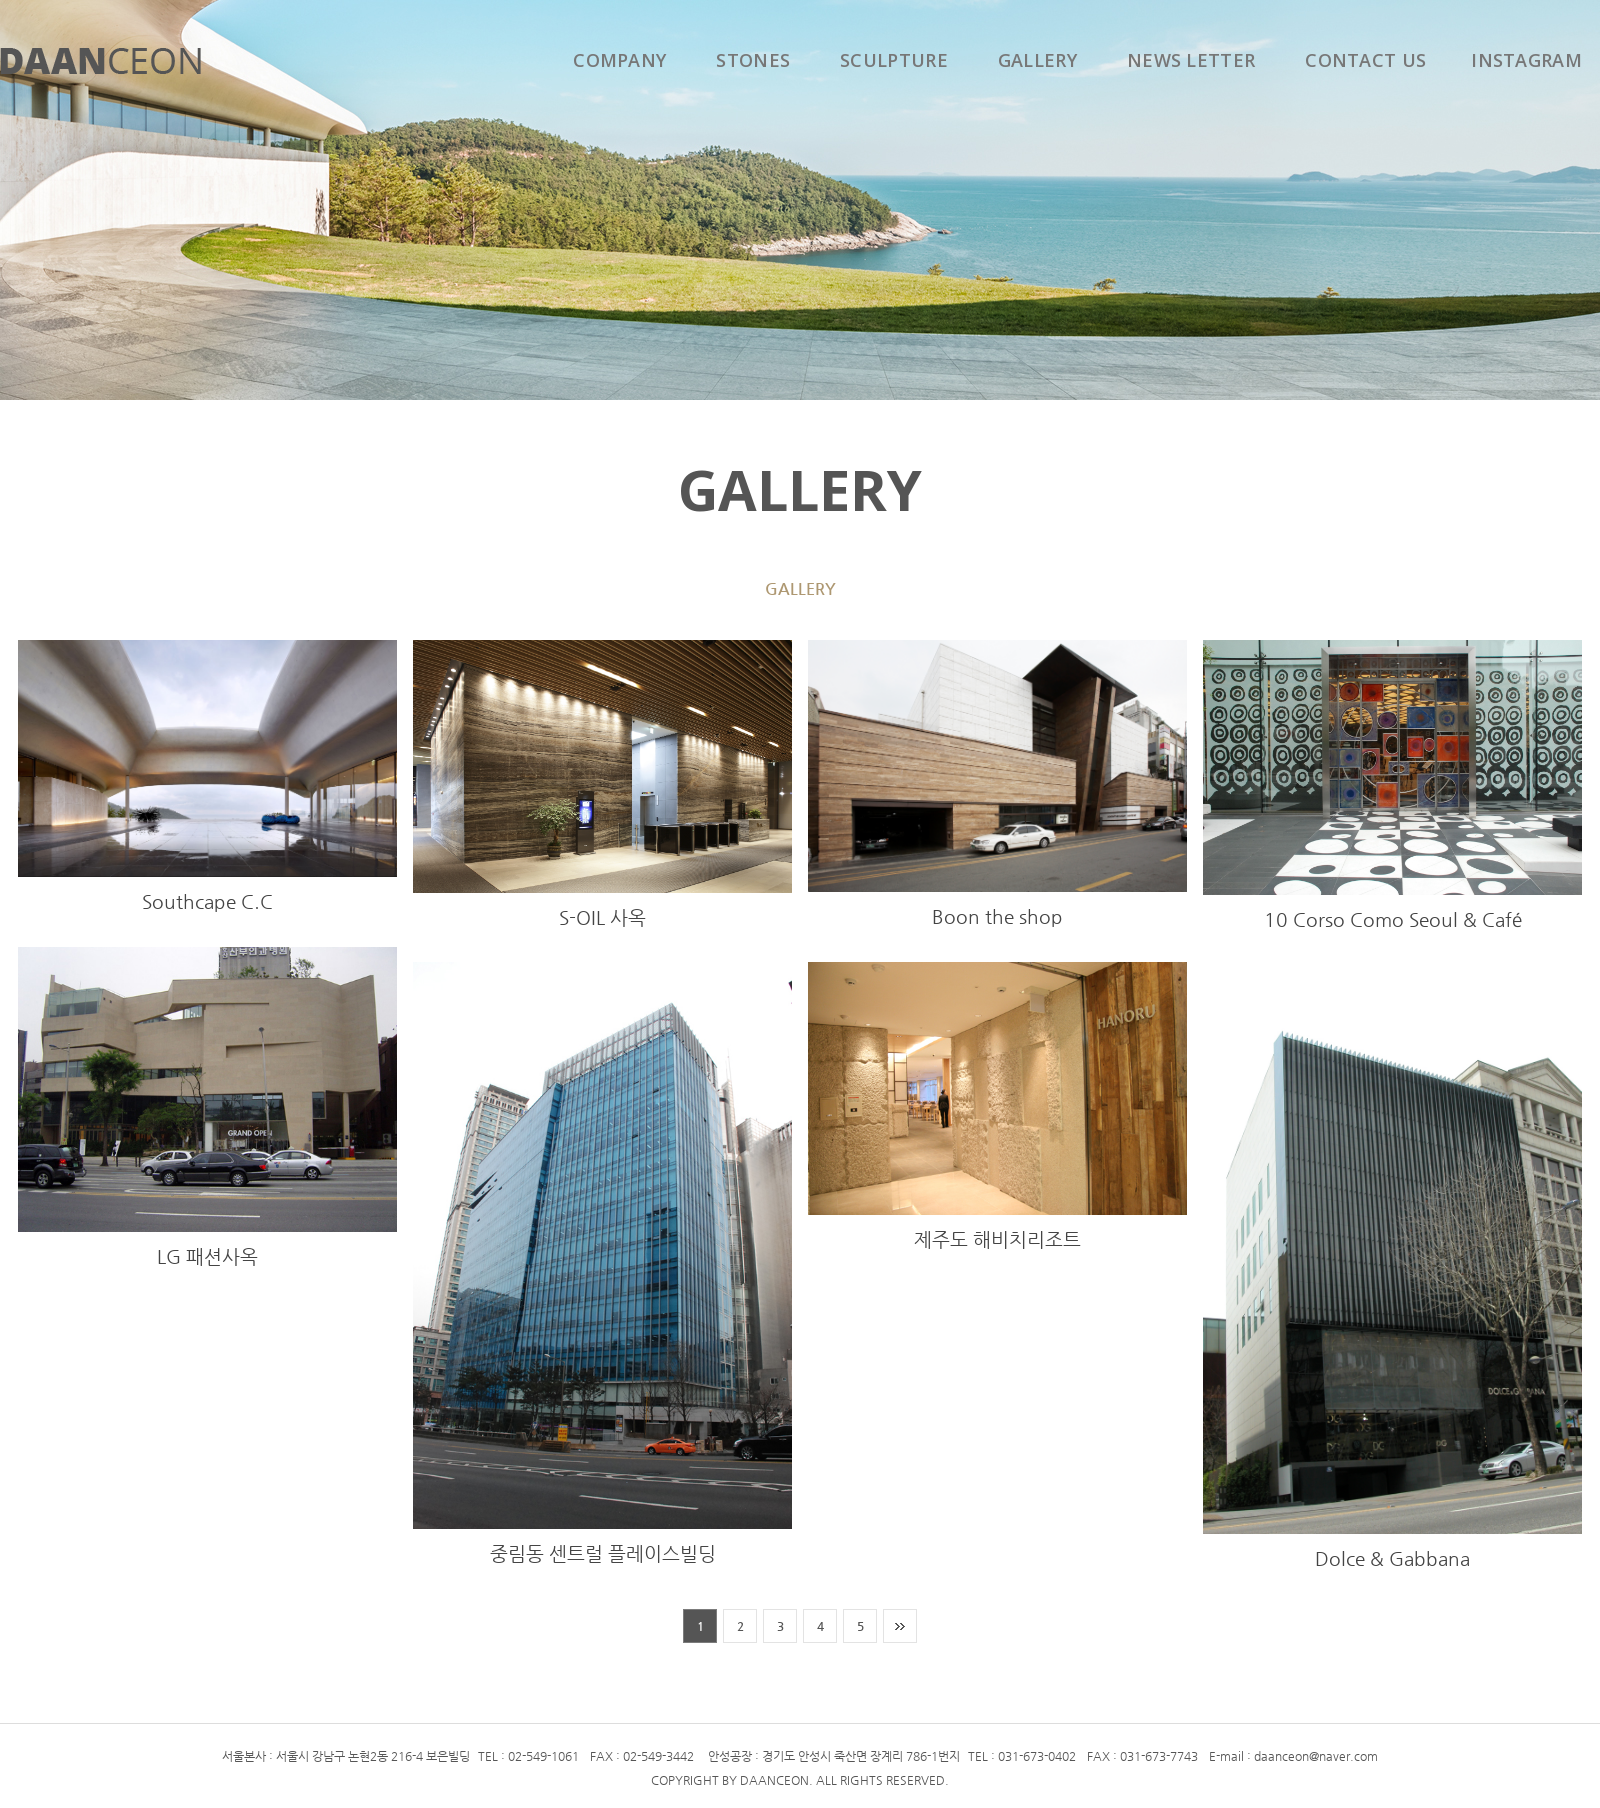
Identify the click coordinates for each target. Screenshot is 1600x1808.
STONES (753, 60)
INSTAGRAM (1526, 60)
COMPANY (619, 60)
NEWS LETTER (1191, 60)
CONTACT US (1365, 60)
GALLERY (1037, 60)
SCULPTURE (894, 60)
